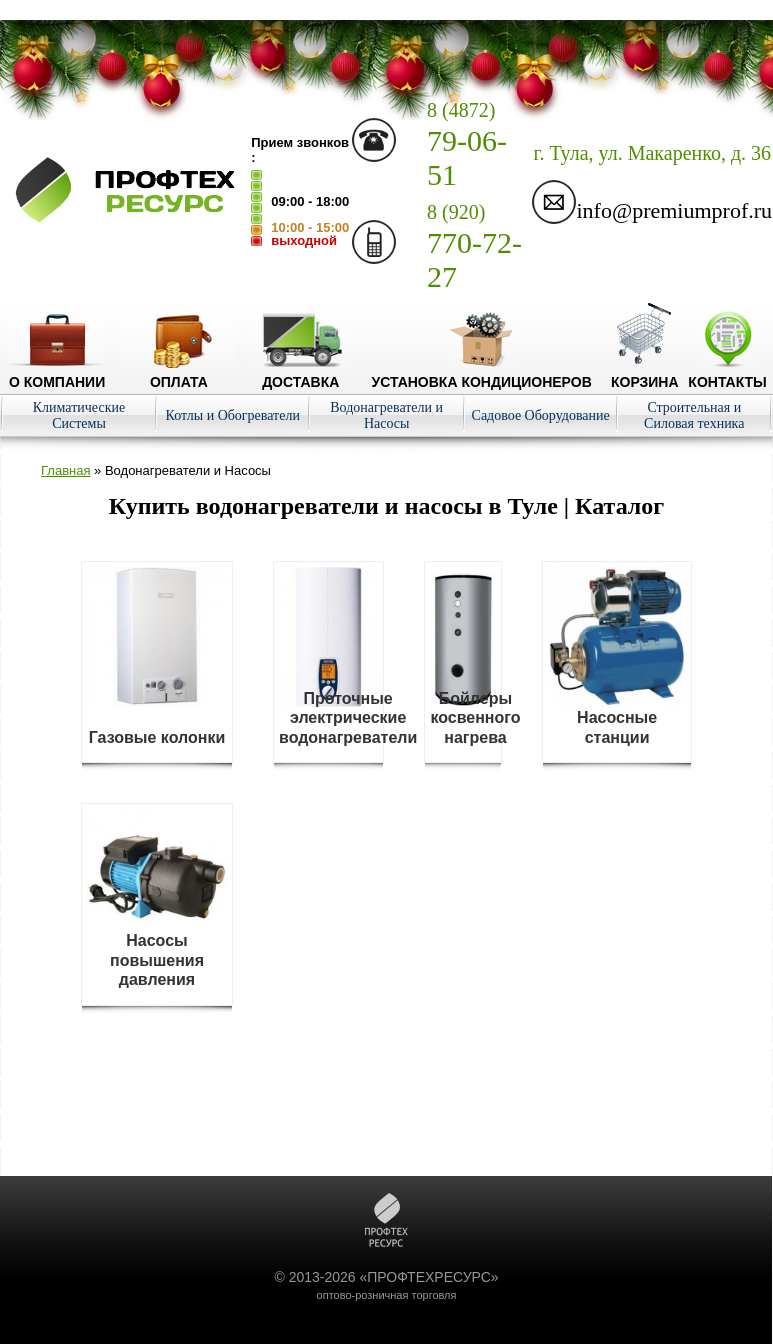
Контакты (727, 374)
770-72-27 (474, 247)
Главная (65, 470)
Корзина (645, 374)
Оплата (179, 374)
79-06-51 (467, 145)
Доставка (300, 374)
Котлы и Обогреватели (233, 415)
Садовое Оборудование (541, 415)
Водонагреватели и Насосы (386, 415)
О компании (57, 374)
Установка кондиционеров (482, 374)
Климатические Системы (79, 415)
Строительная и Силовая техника (694, 415)
